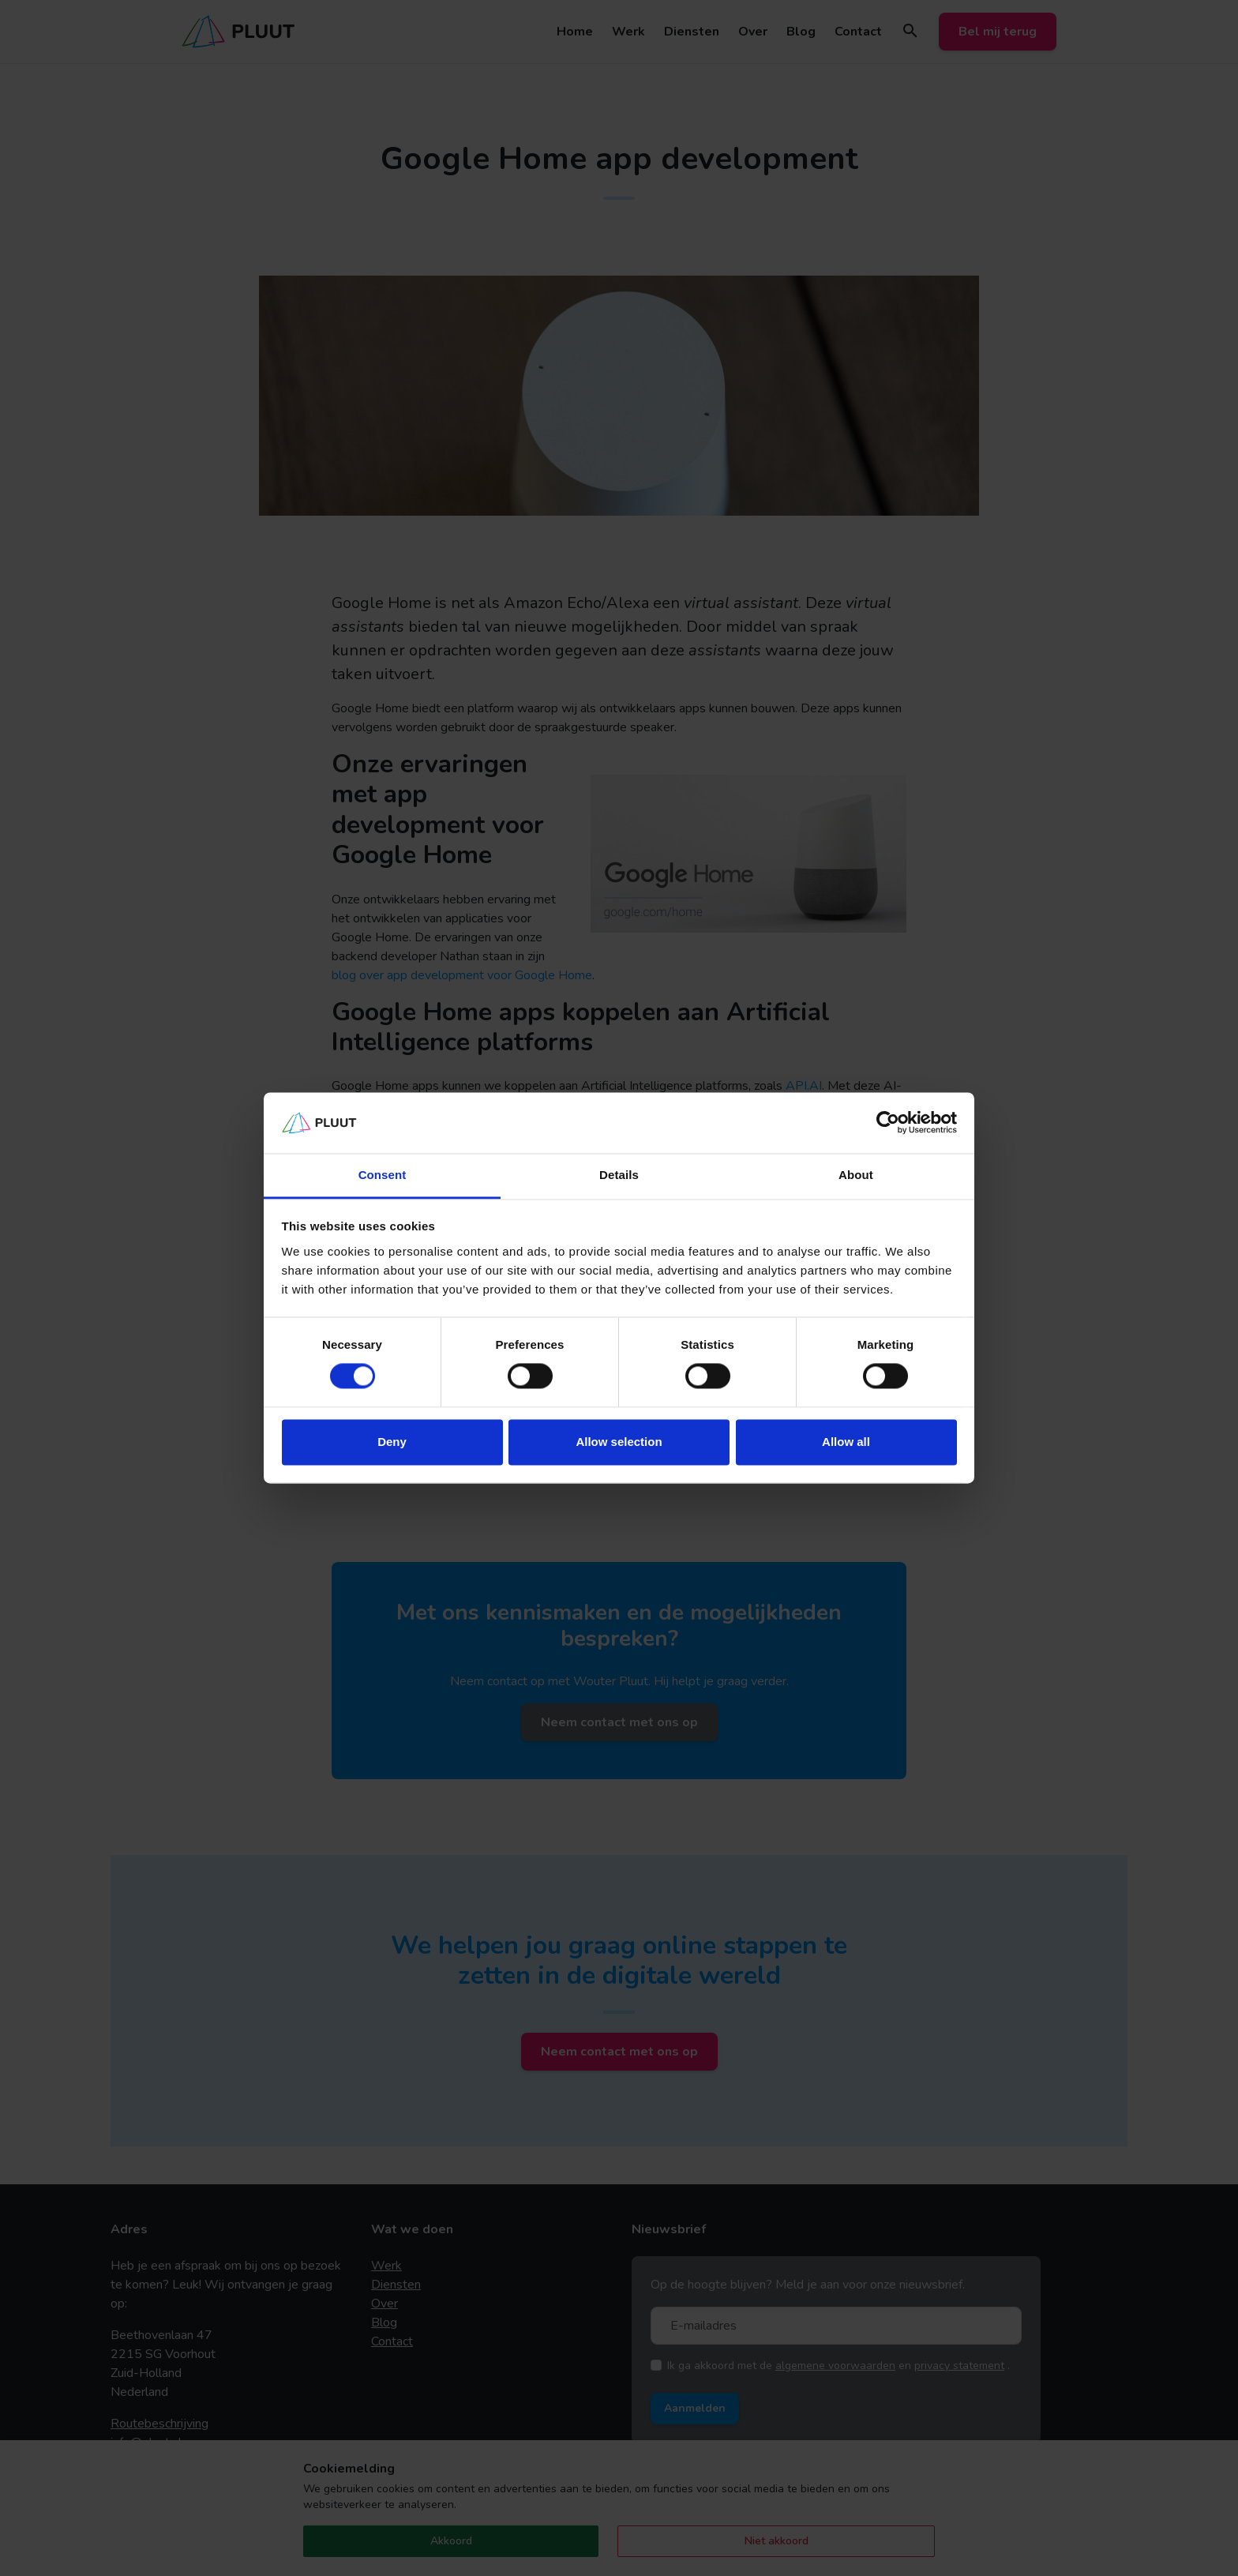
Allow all (846, 1441)
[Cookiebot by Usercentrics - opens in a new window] (888, 1123)
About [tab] (855, 1174)
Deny (392, 1441)
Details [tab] (619, 1174)
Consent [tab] (382, 1174)
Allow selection (619, 1441)
